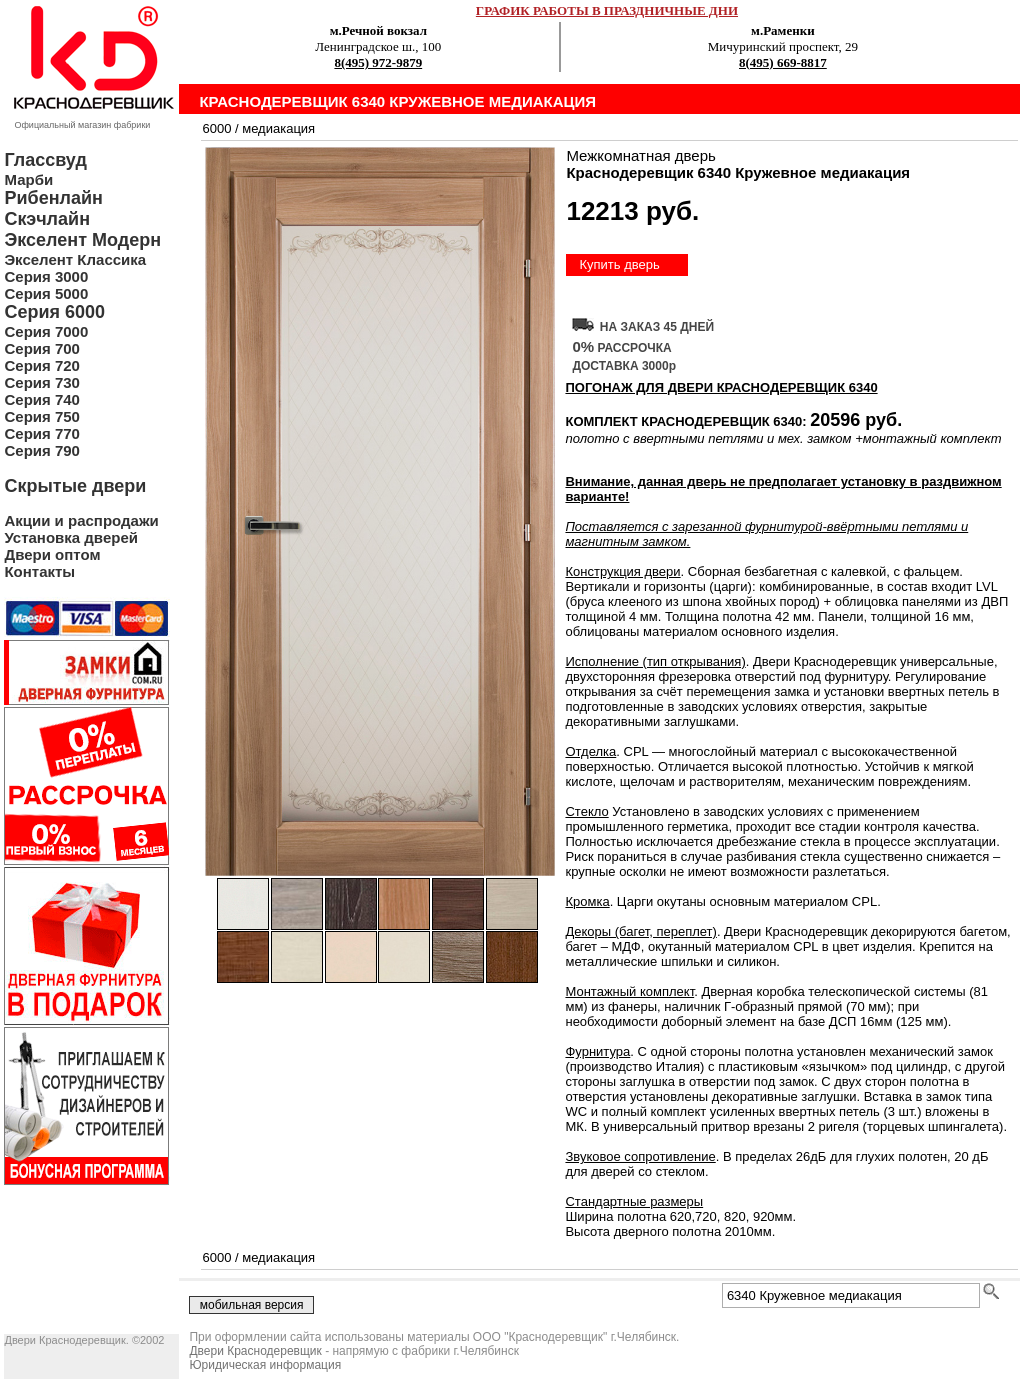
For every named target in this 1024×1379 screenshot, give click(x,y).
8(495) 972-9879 (378, 62)
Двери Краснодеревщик (255, 1351)
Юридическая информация (265, 1365)
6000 (216, 128)
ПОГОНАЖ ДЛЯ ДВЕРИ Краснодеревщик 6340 (721, 387)
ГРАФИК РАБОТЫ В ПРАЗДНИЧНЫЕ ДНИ (607, 10)
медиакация (278, 128)
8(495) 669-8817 (783, 62)
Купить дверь (619, 264)
